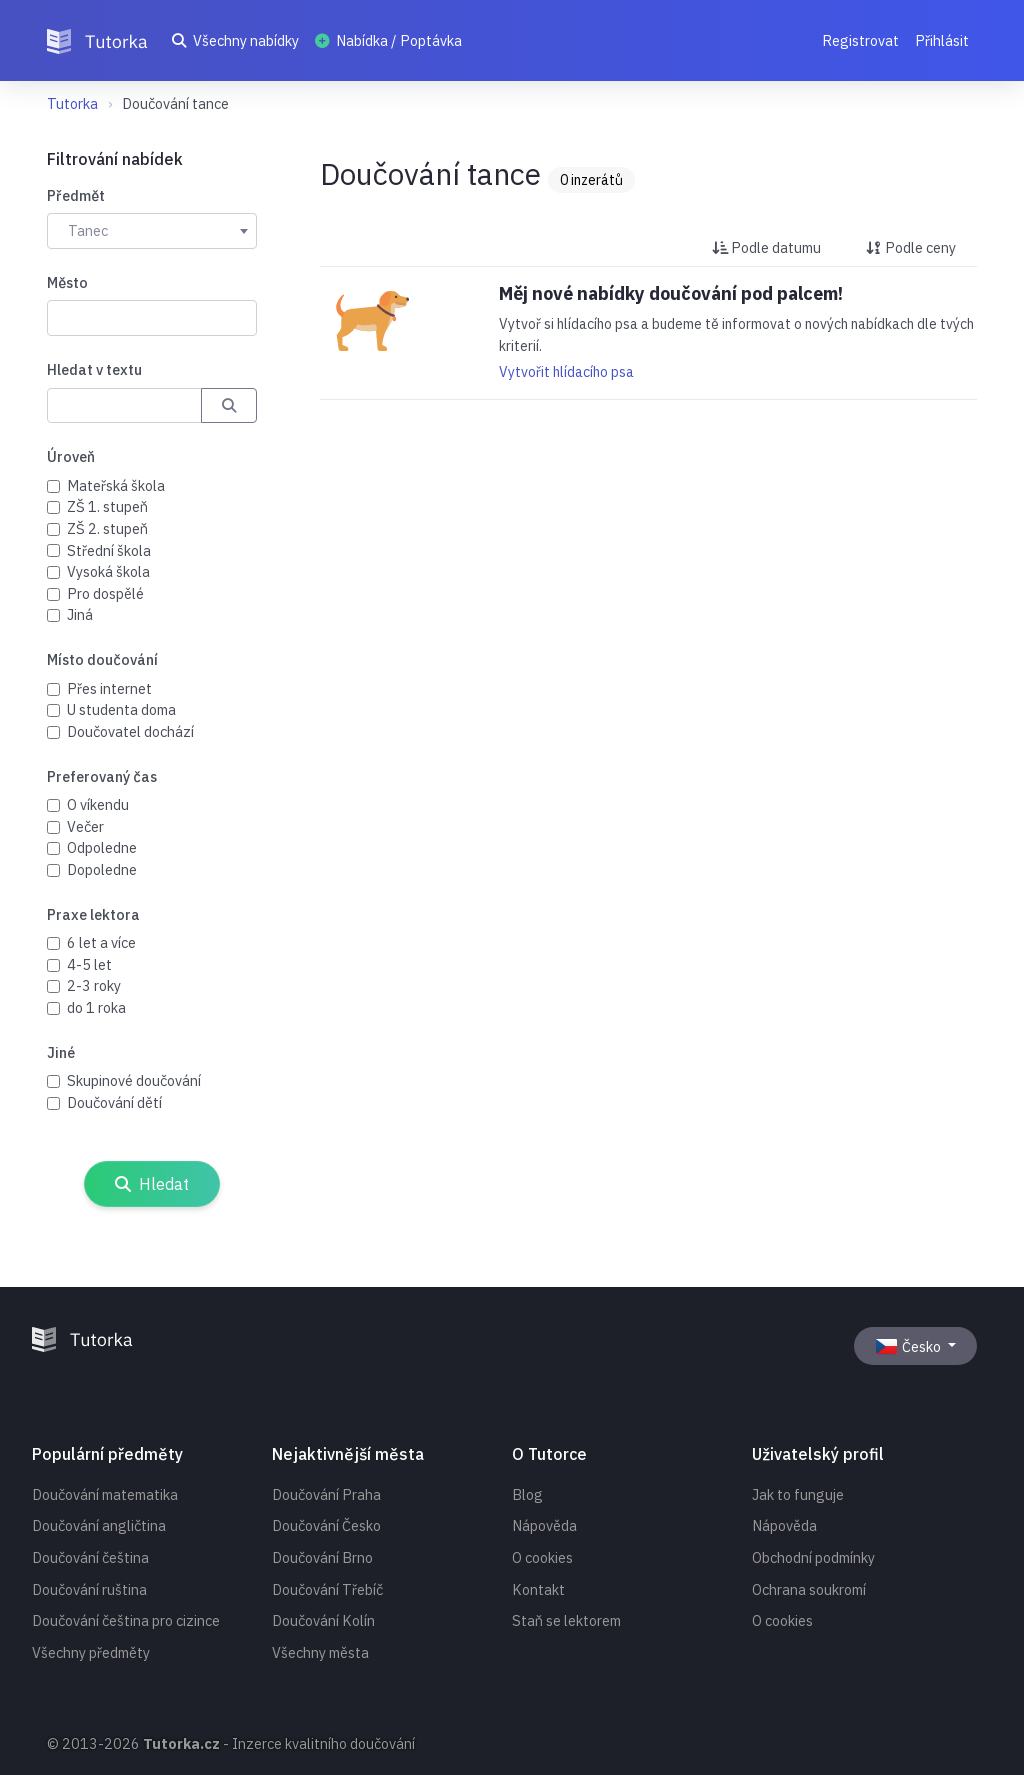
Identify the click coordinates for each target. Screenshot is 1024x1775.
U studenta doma (121, 709)
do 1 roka (96, 1007)
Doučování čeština (90, 1557)
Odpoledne (102, 847)
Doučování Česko (326, 1525)
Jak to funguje (798, 1494)
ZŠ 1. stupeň (107, 506)
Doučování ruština (89, 1589)
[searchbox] (63, 317)
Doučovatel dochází (130, 731)
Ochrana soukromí (809, 1589)
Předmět (76, 195)
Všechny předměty (91, 1652)
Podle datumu (766, 247)
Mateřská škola (116, 485)
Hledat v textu (94, 369)
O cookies (542, 1557)
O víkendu (98, 804)
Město (67, 282)
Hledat (152, 1184)
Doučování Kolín (323, 1620)
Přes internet (109, 688)
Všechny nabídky (235, 40)
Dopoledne (102, 869)
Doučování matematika (105, 1494)
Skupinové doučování (134, 1080)
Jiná (80, 614)
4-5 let (89, 964)
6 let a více (101, 942)
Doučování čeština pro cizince (126, 1620)
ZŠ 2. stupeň (107, 528)
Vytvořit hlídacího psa (566, 372)
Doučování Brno (322, 1557)
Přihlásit (942, 40)
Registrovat (860, 40)
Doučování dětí (114, 1102)
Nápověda (544, 1525)
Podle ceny (911, 247)
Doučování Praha (326, 1494)
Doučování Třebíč (327, 1589)
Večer (85, 826)
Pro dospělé (105, 593)
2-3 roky (94, 985)
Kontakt (538, 1589)
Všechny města (320, 1652)
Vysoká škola (108, 571)
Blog (527, 1494)
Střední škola (109, 550)
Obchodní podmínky (813, 1557)
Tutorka (72, 103)
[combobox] (152, 231)
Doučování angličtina (99, 1525)
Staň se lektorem (566, 1620)
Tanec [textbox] (88, 230)
